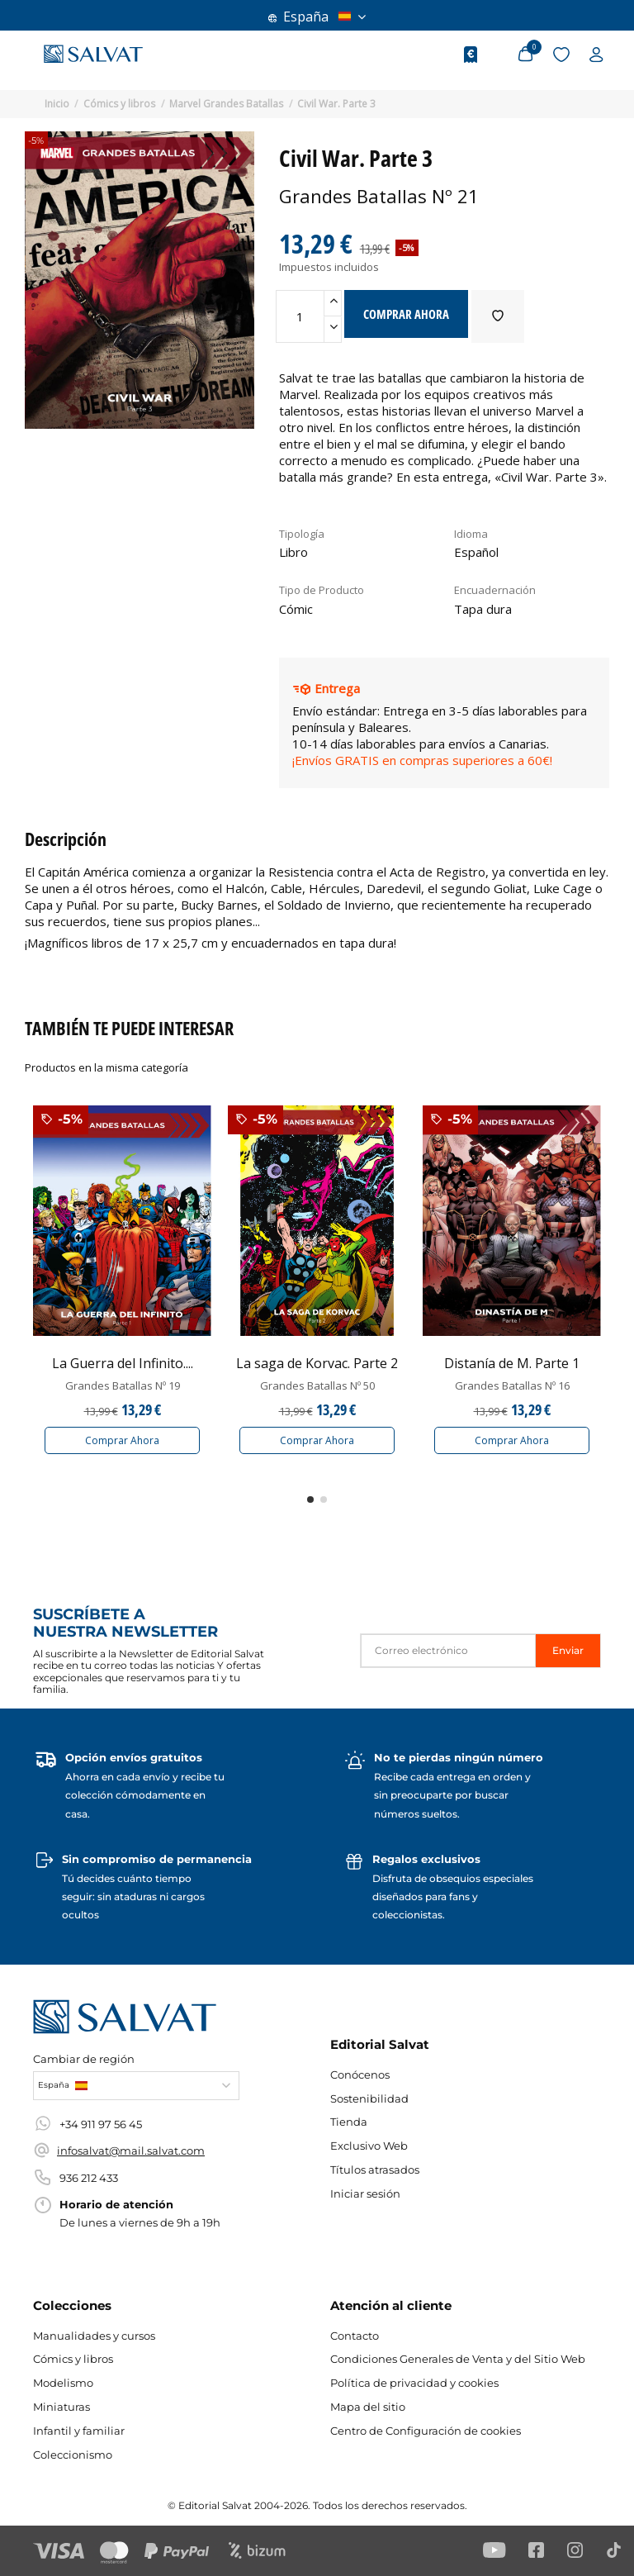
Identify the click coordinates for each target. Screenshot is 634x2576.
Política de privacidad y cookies (414, 2382)
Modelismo (63, 2382)
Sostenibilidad (369, 2098)
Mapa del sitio (367, 2406)
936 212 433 (88, 2177)
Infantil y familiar (79, 2430)
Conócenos (360, 2074)
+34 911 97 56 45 (100, 2124)
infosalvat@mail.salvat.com (131, 2150)
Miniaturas (61, 2406)
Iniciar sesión (365, 2193)
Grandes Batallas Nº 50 (317, 1385)
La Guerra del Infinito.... (122, 1363)
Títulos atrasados (374, 2169)
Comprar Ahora (122, 1440)
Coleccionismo (72, 2454)
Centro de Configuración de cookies (425, 2430)
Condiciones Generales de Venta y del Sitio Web (457, 2358)
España (317, 16)
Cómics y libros (73, 2358)
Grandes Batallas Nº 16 (512, 1385)
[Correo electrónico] (448, 1650)
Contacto (354, 2335)
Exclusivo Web (369, 2145)
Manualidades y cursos (94, 2335)
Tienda (348, 2121)
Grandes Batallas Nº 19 (122, 1385)
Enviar (568, 1650)
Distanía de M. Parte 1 (512, 1363)
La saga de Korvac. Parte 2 (317, 1363)
